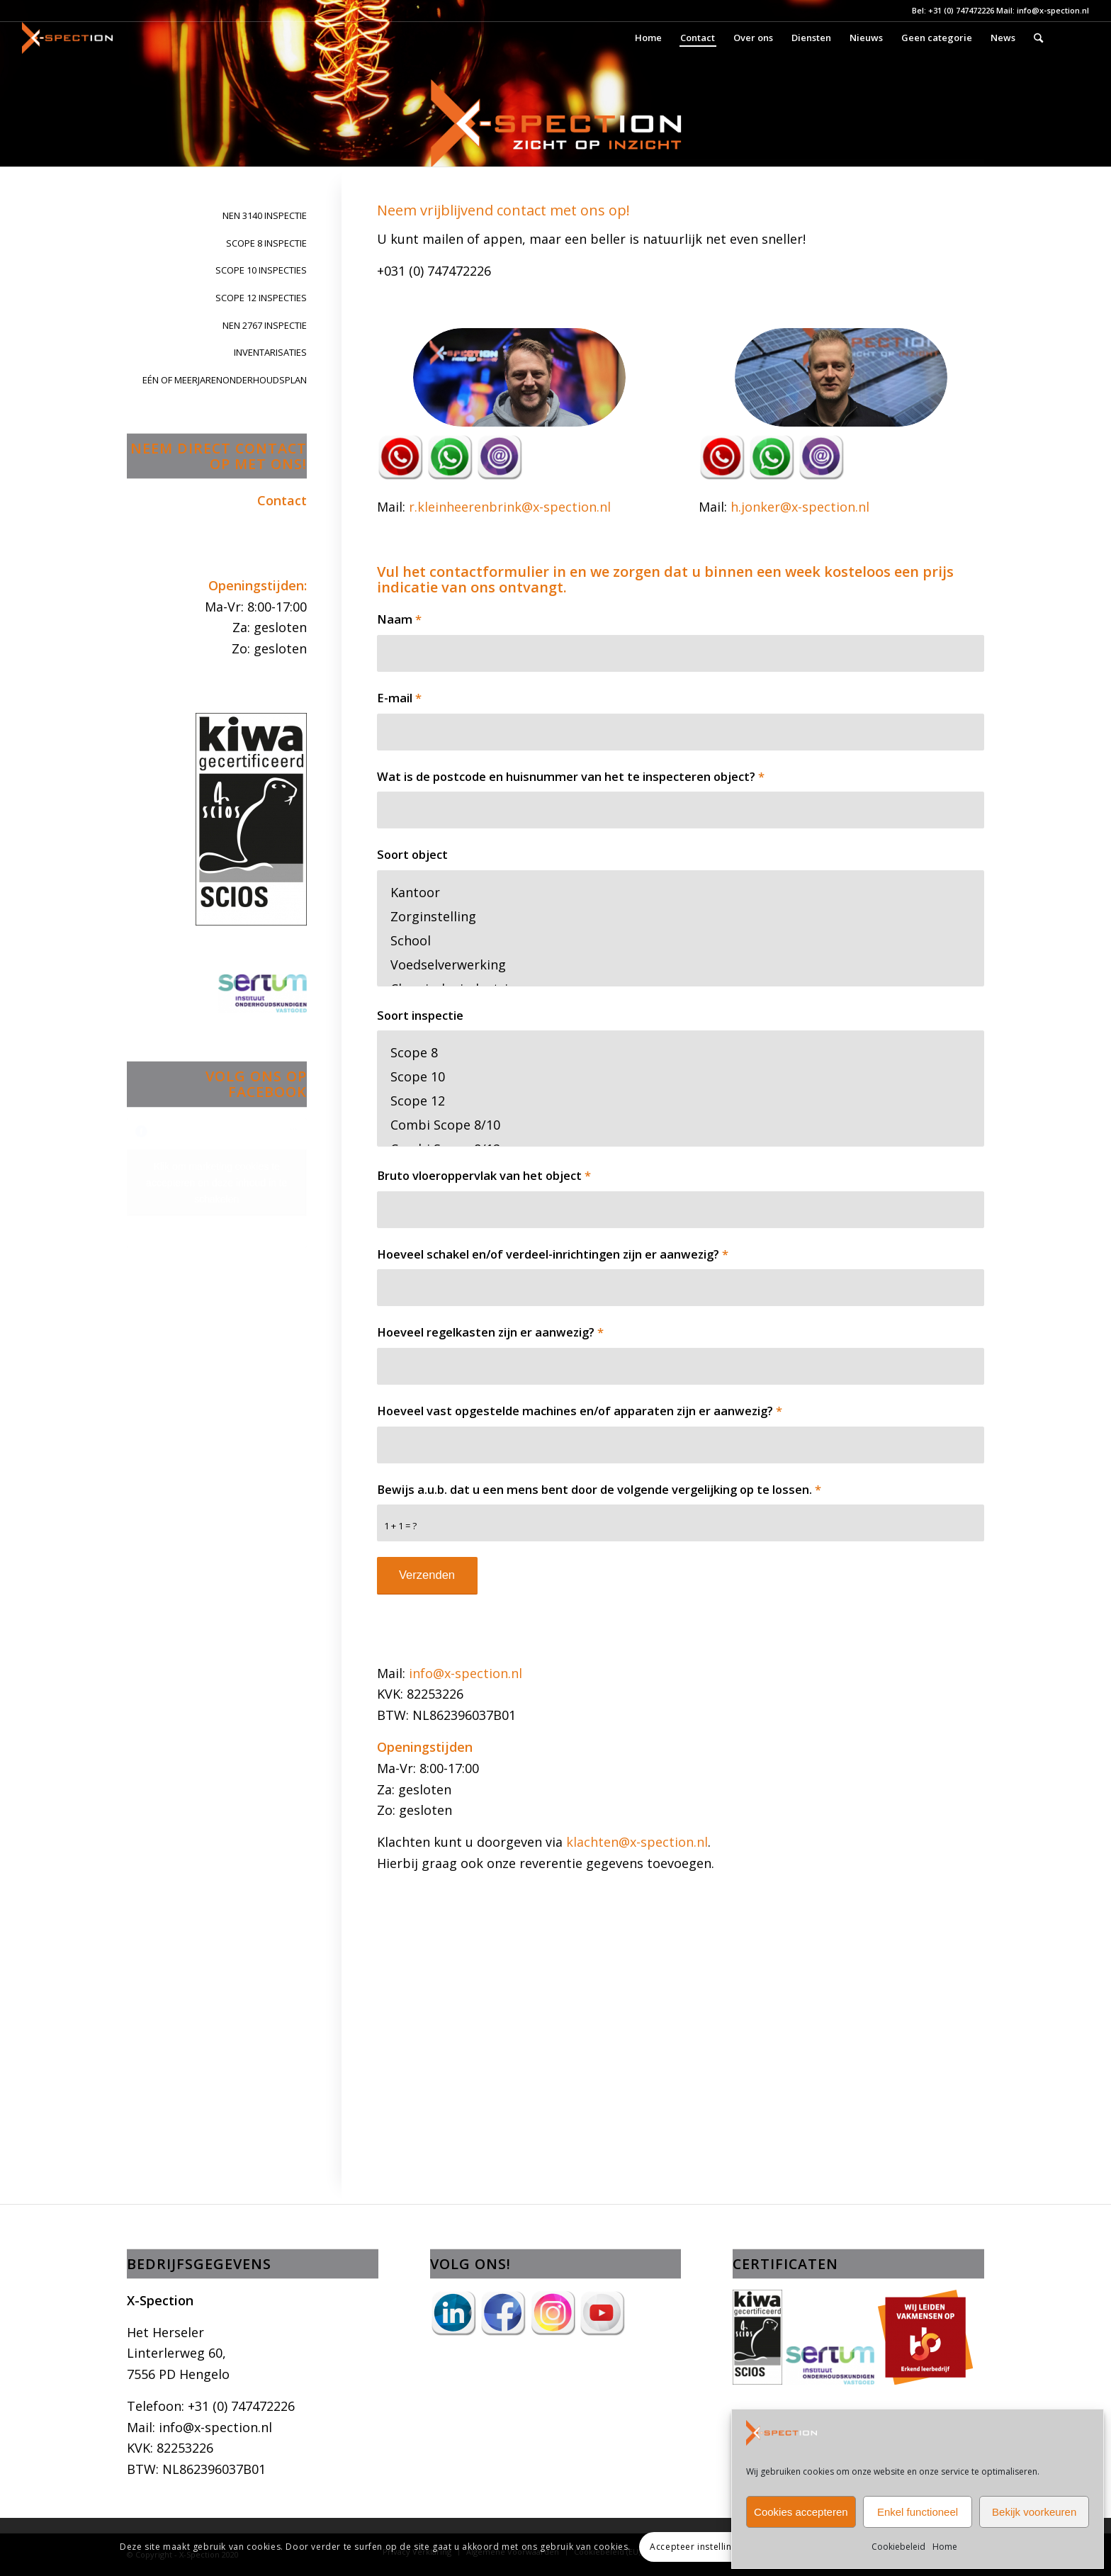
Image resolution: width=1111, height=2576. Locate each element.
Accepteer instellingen (699, 2547)
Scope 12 (681, 1101)
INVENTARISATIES (270, 352)
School (681, 940)
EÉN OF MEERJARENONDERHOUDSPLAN (224, 379)
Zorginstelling (681, 916)
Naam (399, 619)
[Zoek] (1038, 38)
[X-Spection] (67, 38)
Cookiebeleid (898, 2547)
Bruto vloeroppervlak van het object (484, 1175)
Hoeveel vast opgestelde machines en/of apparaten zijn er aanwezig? (579, 1410)
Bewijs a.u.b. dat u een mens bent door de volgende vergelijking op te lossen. (599, 1489)
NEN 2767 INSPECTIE (264, 325)
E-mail (399, 698)
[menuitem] (648, 38)
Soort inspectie (420, 1015)
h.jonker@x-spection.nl (800, 506)
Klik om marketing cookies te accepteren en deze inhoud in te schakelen (216, 1183)
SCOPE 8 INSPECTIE (266, 243)
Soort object (412, 854)
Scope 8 (681, 1052)
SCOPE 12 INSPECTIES (261, 297)
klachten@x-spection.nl (637, 1841)
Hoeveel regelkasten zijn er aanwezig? (490, 1332)
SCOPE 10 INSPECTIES (261, 270)
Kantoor (681, 892)
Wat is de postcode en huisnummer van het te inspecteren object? (571, 776)
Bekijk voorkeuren (1034, 2512)
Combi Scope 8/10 (681, 1125)
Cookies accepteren (801, 2512)
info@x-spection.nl (465, 1673)
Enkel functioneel (917, 2512)
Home (944, 2547)
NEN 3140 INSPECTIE (264, 215)
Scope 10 (681, 1076)
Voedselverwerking (681, 964)
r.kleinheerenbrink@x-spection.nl (510, 506)
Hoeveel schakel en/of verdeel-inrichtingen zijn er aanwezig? (552, 1254)
